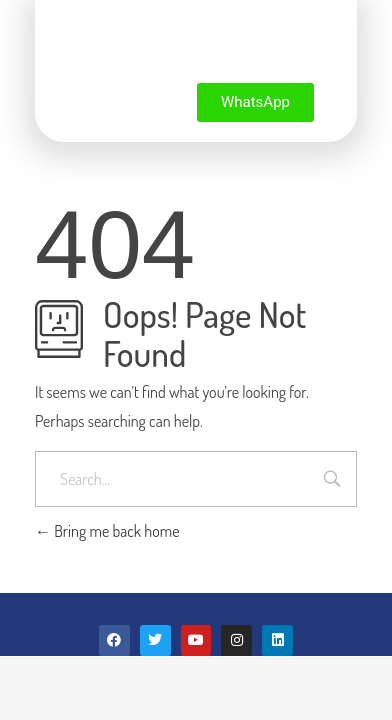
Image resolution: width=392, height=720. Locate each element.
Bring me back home (107, 531)
